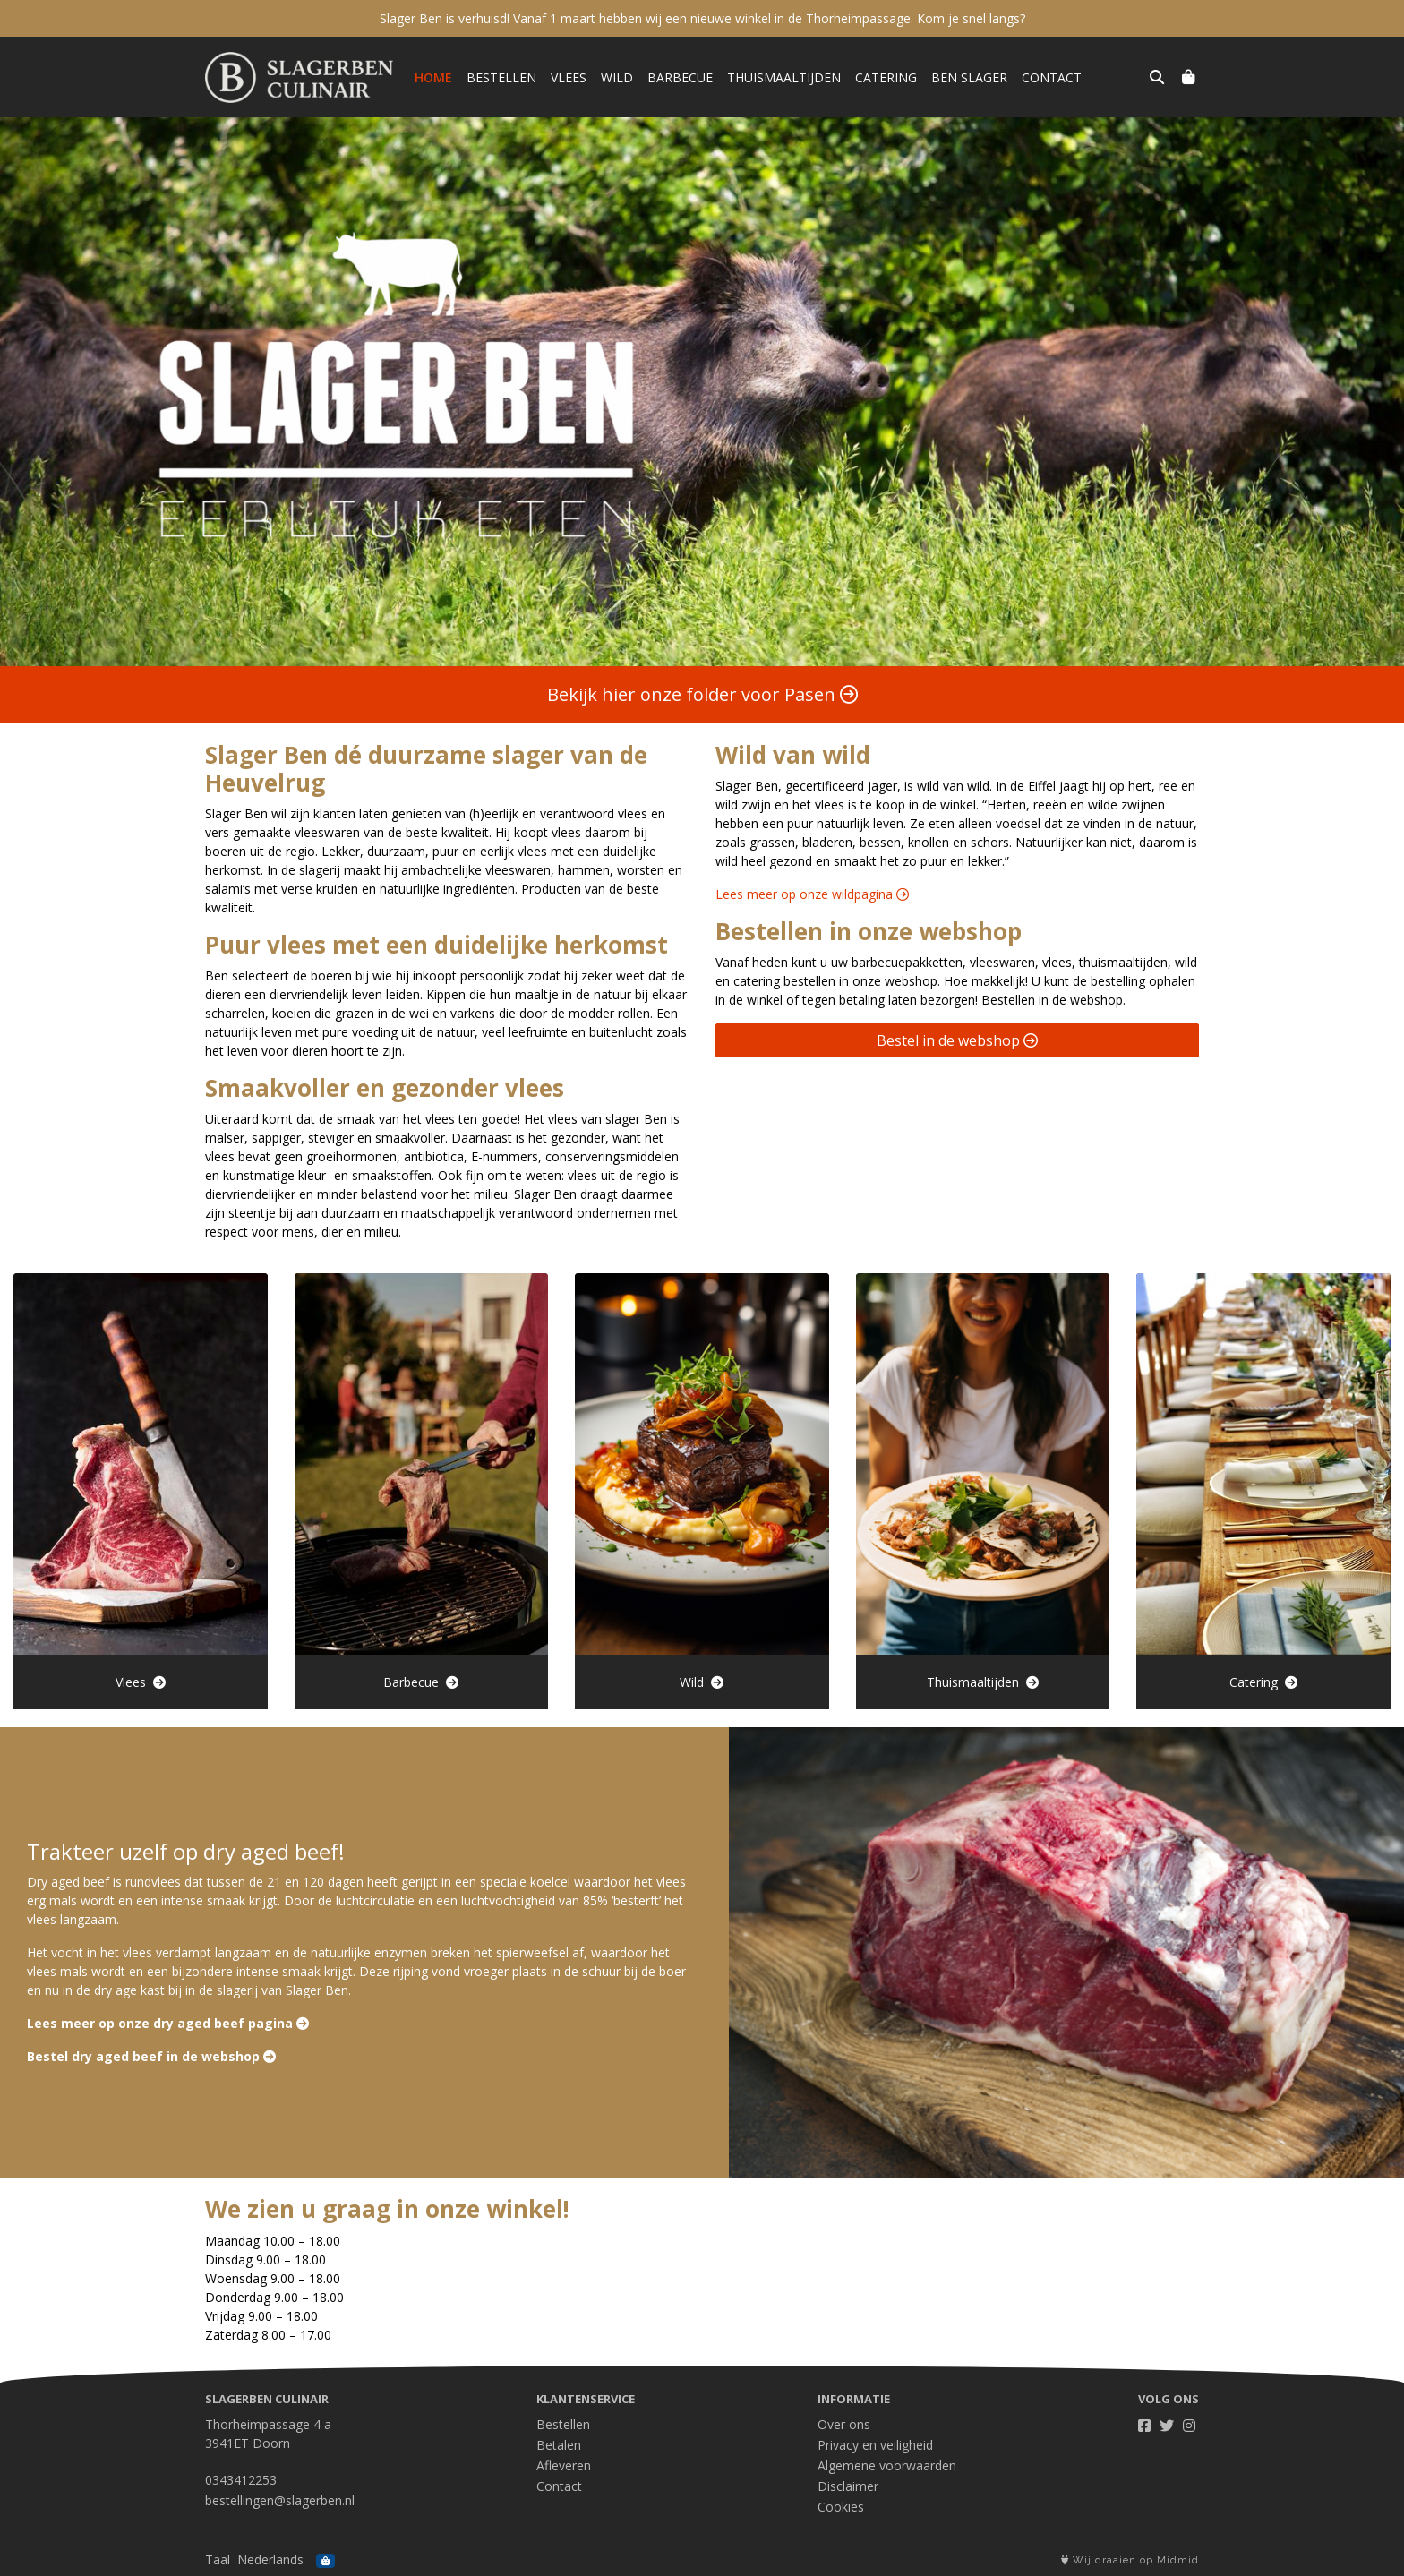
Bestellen (501, 77)
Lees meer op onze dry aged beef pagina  (168, 2023)
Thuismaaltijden (784, 77)
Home (433, 77)
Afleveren (563, 2465)
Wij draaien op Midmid (1130, 2560)
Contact (1052, 77)
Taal (217, 2559)
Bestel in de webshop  (957, 1040)
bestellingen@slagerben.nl (280, 2500)
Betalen (558, 2444)
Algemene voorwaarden (887, 2465)
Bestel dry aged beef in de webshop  (151, 2056)
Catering (886, 77)
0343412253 (241, 2479)
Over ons (844, 2424)
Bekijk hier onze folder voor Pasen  (702, 694)
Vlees (568, 77)
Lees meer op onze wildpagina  (812, 894)
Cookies (841, 2506)
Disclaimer (848, 2486)
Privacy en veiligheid (875, 2444)
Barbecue (680, 77)
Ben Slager (969, 77)
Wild (617, 77)
